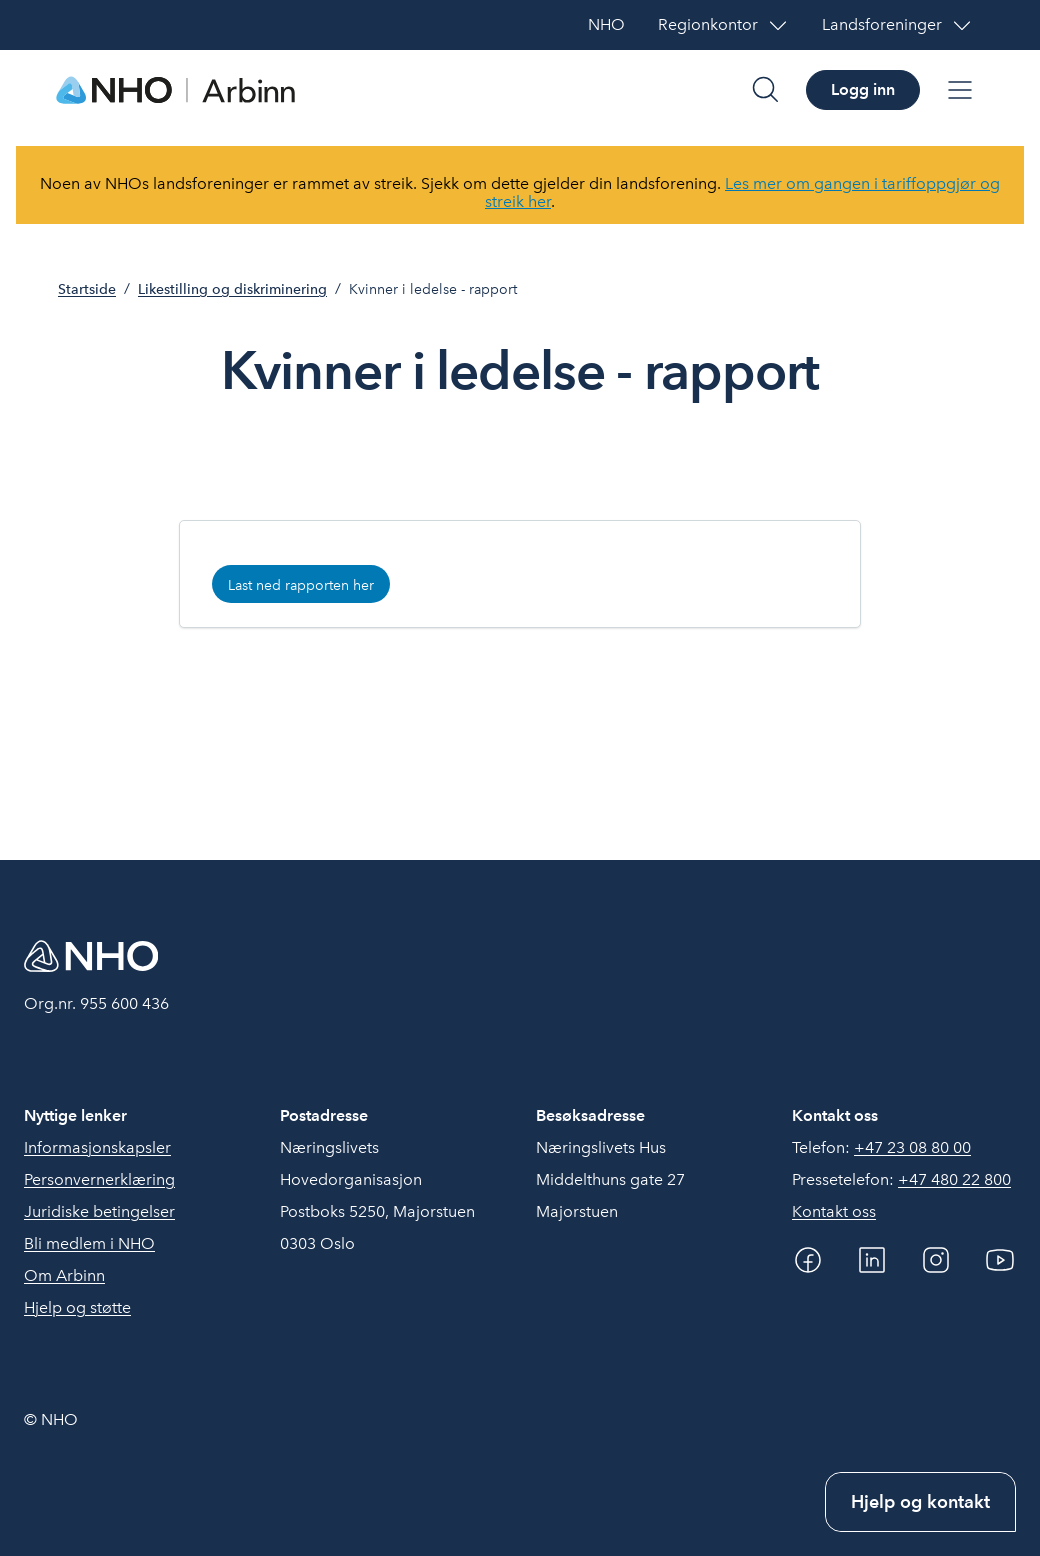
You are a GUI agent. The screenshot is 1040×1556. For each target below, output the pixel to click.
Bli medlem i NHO (89, 1243)
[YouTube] (1000, 1260)
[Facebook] (808, 1260)
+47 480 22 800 (954, 1179)
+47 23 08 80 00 (912, 1147)
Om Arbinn (64, 1275)
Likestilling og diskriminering (232, 289)
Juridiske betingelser (99, 1211)
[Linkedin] (872, 1260)
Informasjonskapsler (97, 1147)
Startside (87, 289)
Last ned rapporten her (301, 585)
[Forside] (176, 90)
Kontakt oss (834, 1211)
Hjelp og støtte (77, 1307)
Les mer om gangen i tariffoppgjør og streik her (742, 192)
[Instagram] (936, 1260)
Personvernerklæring (99, 1179)
